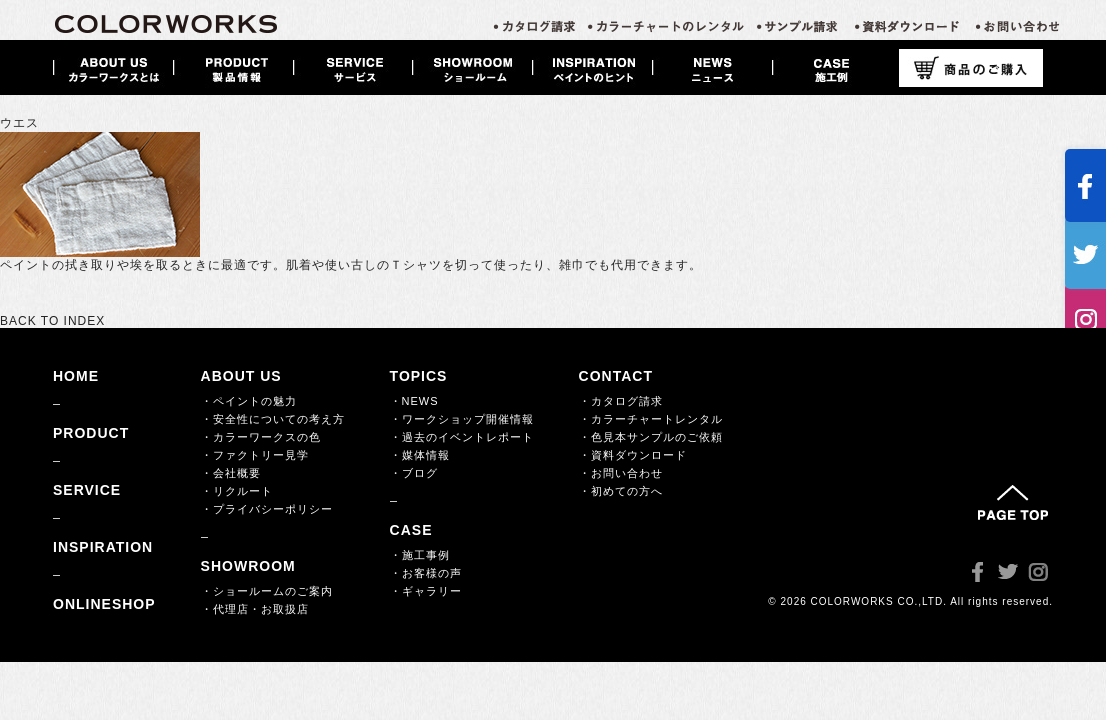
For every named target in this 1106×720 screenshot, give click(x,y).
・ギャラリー (426, 591)
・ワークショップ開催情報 (462, 419)
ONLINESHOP (104, 604)
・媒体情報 (420, 455)
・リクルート (237, 491)
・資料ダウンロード (633, 455)
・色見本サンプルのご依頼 (651, 437)
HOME (76, 376)
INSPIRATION (103, 547)
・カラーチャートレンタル (651, 419)
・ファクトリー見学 (255, 455)
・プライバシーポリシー (267, 509)
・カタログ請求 (621, 401)
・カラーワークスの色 (261, 437)
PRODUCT (91, 433)
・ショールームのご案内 (267, 591)
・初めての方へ (621, 491)
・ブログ (414, 473)
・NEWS (414, 401)
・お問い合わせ (621, 473)
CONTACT (616, 376)
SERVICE (87, 490)
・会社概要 (231, 473)
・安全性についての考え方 (273, 419)
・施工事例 (420, 555)
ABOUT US (241, 376)
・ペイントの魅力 (249, 401)
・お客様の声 (426, 573)
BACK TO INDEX (52, 321)
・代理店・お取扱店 (255, 609)
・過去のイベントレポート (462, 437)
